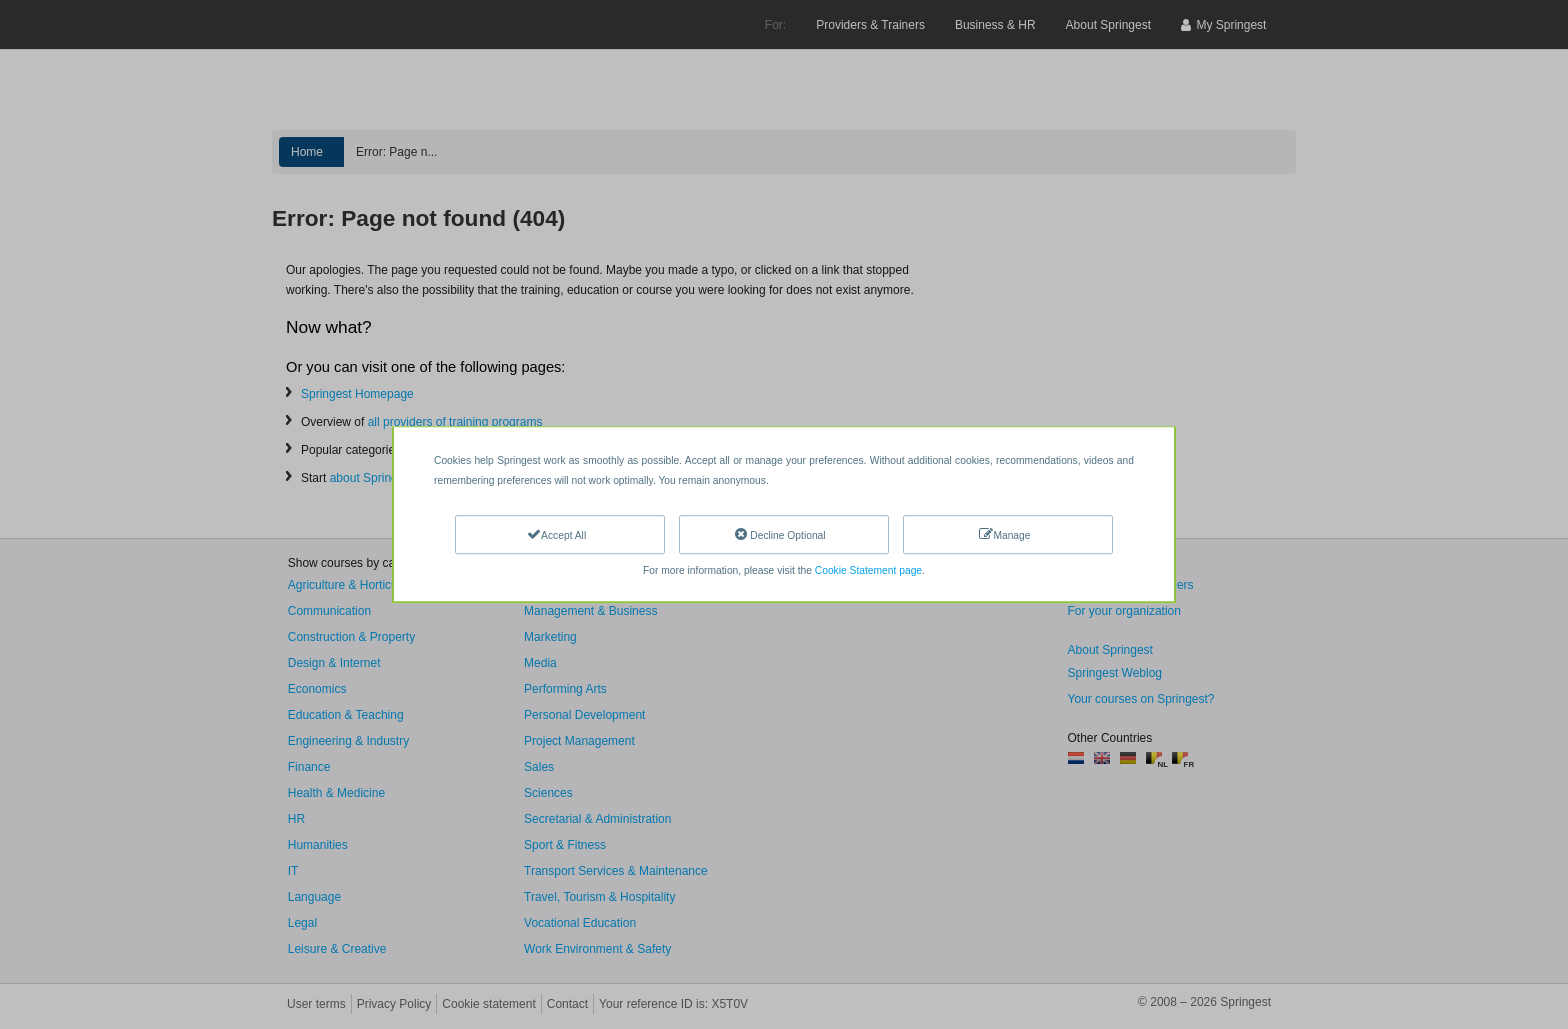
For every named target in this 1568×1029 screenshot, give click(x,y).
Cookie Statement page (868, 570)
